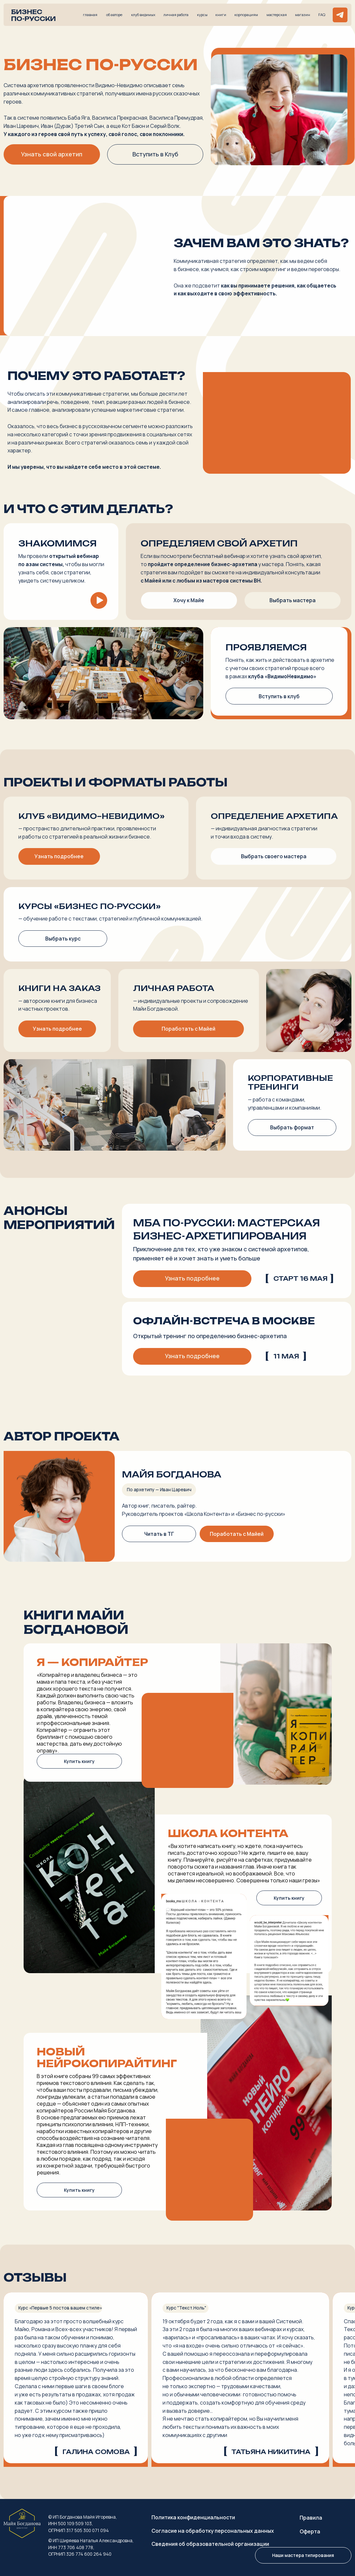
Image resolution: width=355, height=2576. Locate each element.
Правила (311, 2517)
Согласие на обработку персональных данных (212, 2530)
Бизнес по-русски (33, 15)
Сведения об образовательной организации (210, 2543)
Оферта (310, 2531)
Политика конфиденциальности (193, 2517)
